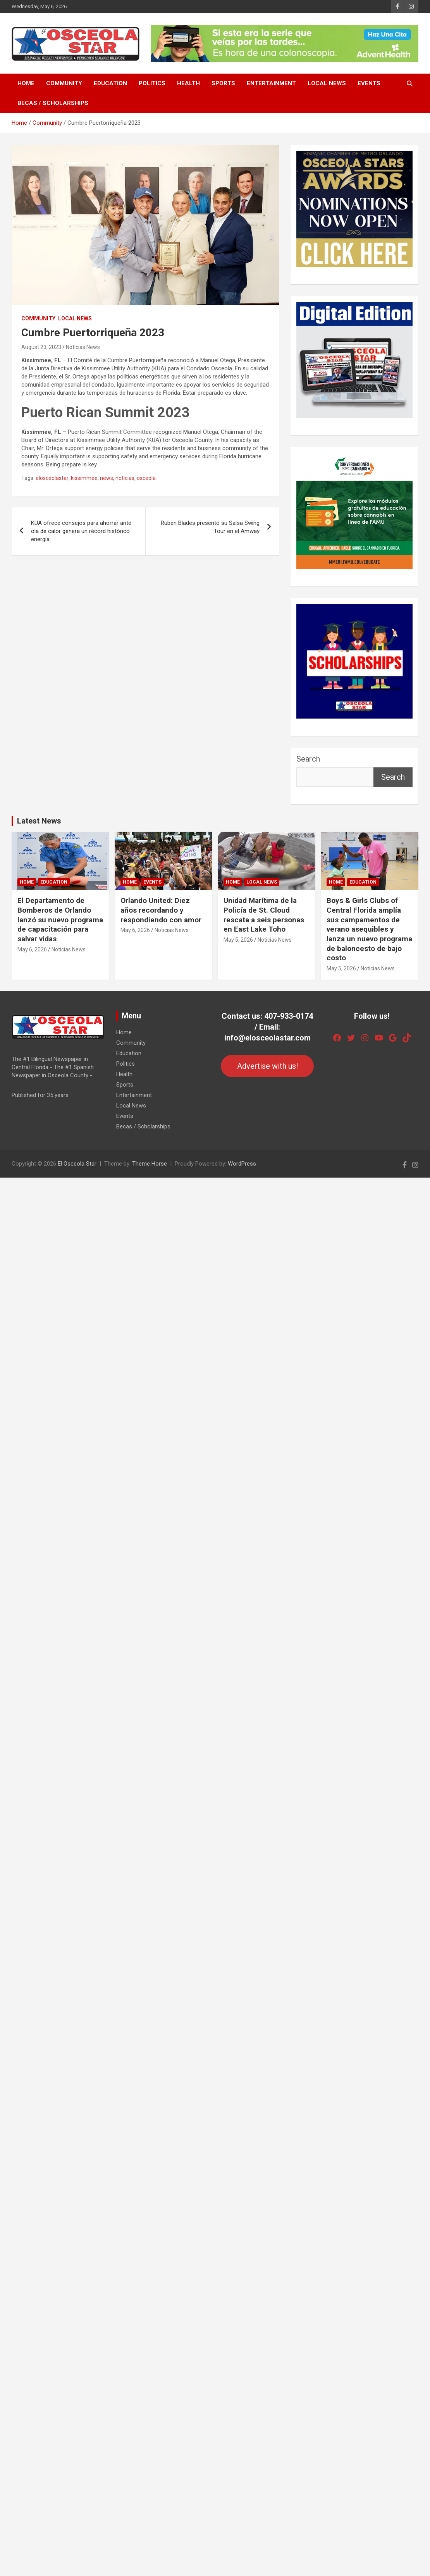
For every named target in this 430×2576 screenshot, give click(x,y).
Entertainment (271, 83)
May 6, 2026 (32, 949)
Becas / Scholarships (52, 103)
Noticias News (83, 347)
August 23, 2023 (41, 347)
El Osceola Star (77, 1163)
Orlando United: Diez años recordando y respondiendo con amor (160, 910)
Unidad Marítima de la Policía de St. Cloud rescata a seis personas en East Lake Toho (264, 915)
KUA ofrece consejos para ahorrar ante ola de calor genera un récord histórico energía (81, 531)
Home (25, 83)
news (106, 478)
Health (188, 83)
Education (110, 83)
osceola (146, 478)
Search (308, 759)
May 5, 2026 (238, 940)
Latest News (39, 820)
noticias (124, 478)
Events (369, 83)
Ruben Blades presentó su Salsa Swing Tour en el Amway (210, 527)
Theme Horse (149, 1163)
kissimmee (84, 478)
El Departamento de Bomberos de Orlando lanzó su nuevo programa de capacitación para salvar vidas (60, 919)
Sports (223, 83)
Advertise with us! (267, 1066)
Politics (152, 83)
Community (64, 83)
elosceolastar (52, 478)
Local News (327, 83)
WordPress (242, 1163)
